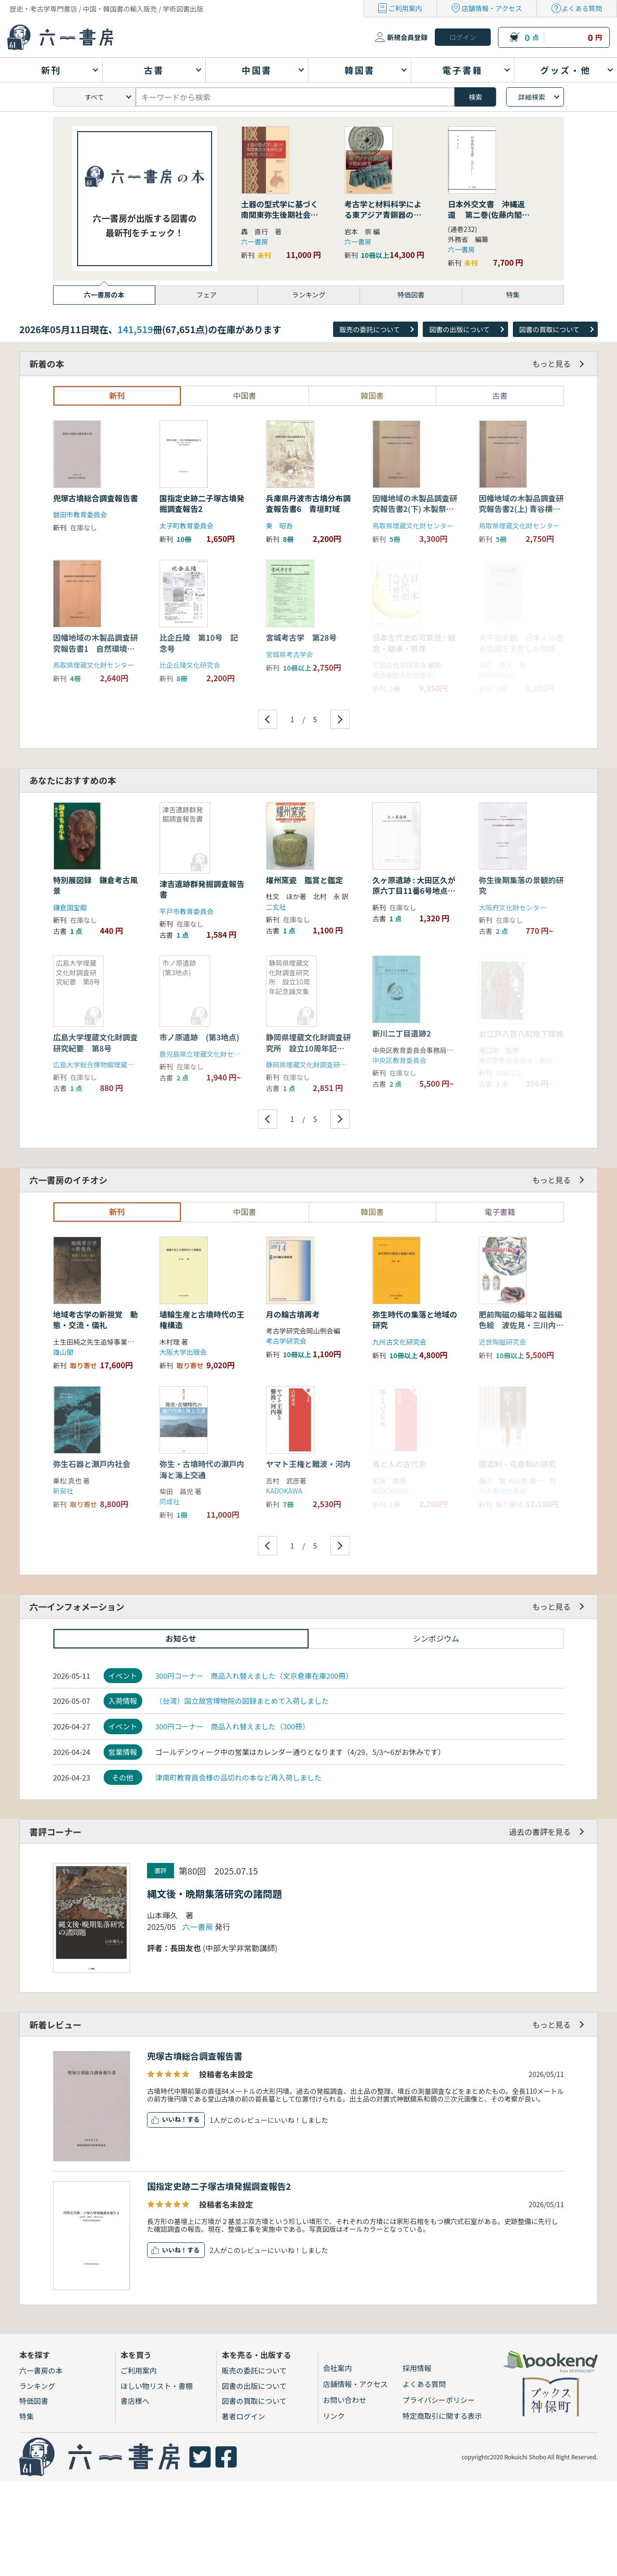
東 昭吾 (279, 525)
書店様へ (135, 2401)
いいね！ (174, 2119)
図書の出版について (459, 329)
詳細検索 (531, 97)
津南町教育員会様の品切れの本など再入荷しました (238, 1777)
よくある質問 (582, 8)
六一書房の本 (41, 2370)
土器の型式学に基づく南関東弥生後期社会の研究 (279, 214)
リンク (334, 2416)
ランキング (37, 2386)
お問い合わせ (344, 2400)
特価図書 (33, 2401)
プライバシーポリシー (438, 2400)
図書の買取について (549, 329)
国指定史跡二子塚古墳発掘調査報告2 (202, 503)
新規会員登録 (407, 37)
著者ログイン (243, 2416)
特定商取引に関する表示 (442, 2416)
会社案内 (337, 2368)
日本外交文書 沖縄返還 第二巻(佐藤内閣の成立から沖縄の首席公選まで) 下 (489, 220)
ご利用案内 (405, 8)
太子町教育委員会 (187, 525)
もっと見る (551, 363)
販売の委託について (369, 329)
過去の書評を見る (540, 1831)
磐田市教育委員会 (80, 514)
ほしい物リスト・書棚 (157, 2386)
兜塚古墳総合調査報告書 (95, 498)
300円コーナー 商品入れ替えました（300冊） (232, 1726)
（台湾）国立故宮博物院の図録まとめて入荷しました (242, 1701)
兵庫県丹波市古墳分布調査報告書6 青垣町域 (308, 503)
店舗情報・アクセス (492, 8)
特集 (26, 2416)
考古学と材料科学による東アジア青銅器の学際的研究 (383, 214)
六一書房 (254, 241)
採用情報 (416, 2368)
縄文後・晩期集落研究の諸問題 (214, 1894)
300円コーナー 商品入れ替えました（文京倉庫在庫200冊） (254, 1676)
